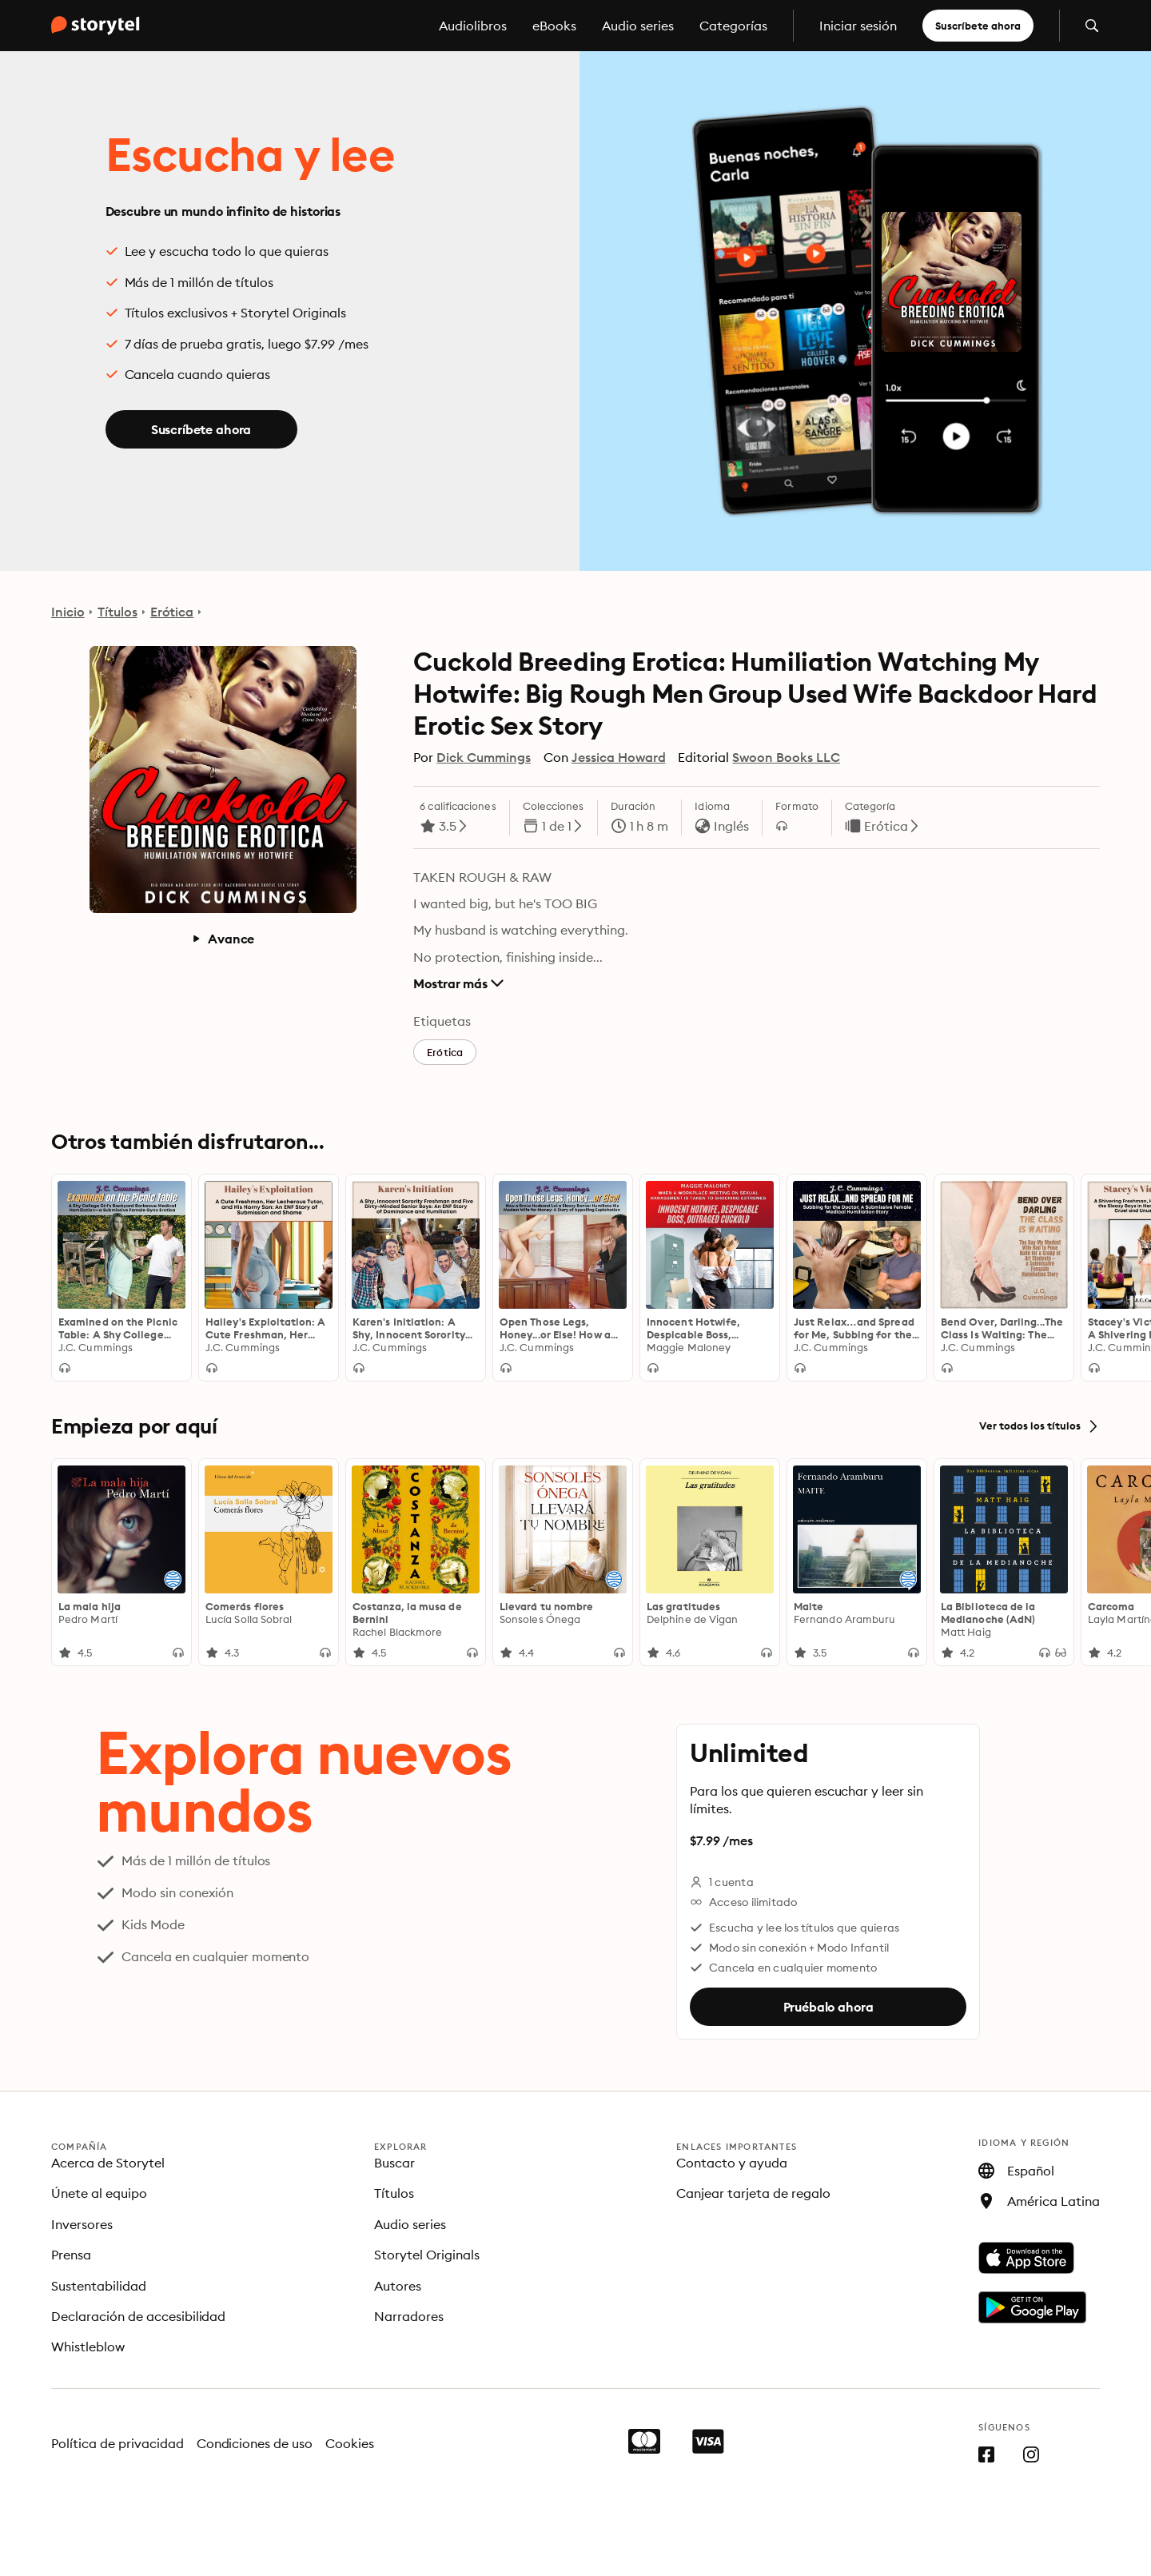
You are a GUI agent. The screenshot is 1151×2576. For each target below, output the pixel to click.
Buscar (394, 2163)
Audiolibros (473, 26)
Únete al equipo (99, 2193)
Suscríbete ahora (978, 25)
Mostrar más (458, 983)
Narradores (409, 2316)
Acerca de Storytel (108, 2163)
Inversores (82, 2224)
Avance (222, 939)
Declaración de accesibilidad (138, 2316)
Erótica (172, 612)
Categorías (733, 26)
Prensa (71, 2255)
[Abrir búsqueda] (1092, 25)
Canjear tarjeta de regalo (753, 2193)
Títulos (117, 612)
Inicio (68, 612)
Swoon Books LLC (786, 757)
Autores (397, 2286)
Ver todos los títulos (1039, 1426)
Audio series (638, 26)
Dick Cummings (483, 757)
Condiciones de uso (255, 2443)
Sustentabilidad (98, 2286)
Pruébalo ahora (828, 2007)
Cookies (349, 2443)
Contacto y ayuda (731, 2163)
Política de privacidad (117, 2443)
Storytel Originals (427, 2255)
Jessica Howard (619, 757)
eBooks (554, 26)
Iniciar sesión (858, 26)
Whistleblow (88, 2347)
